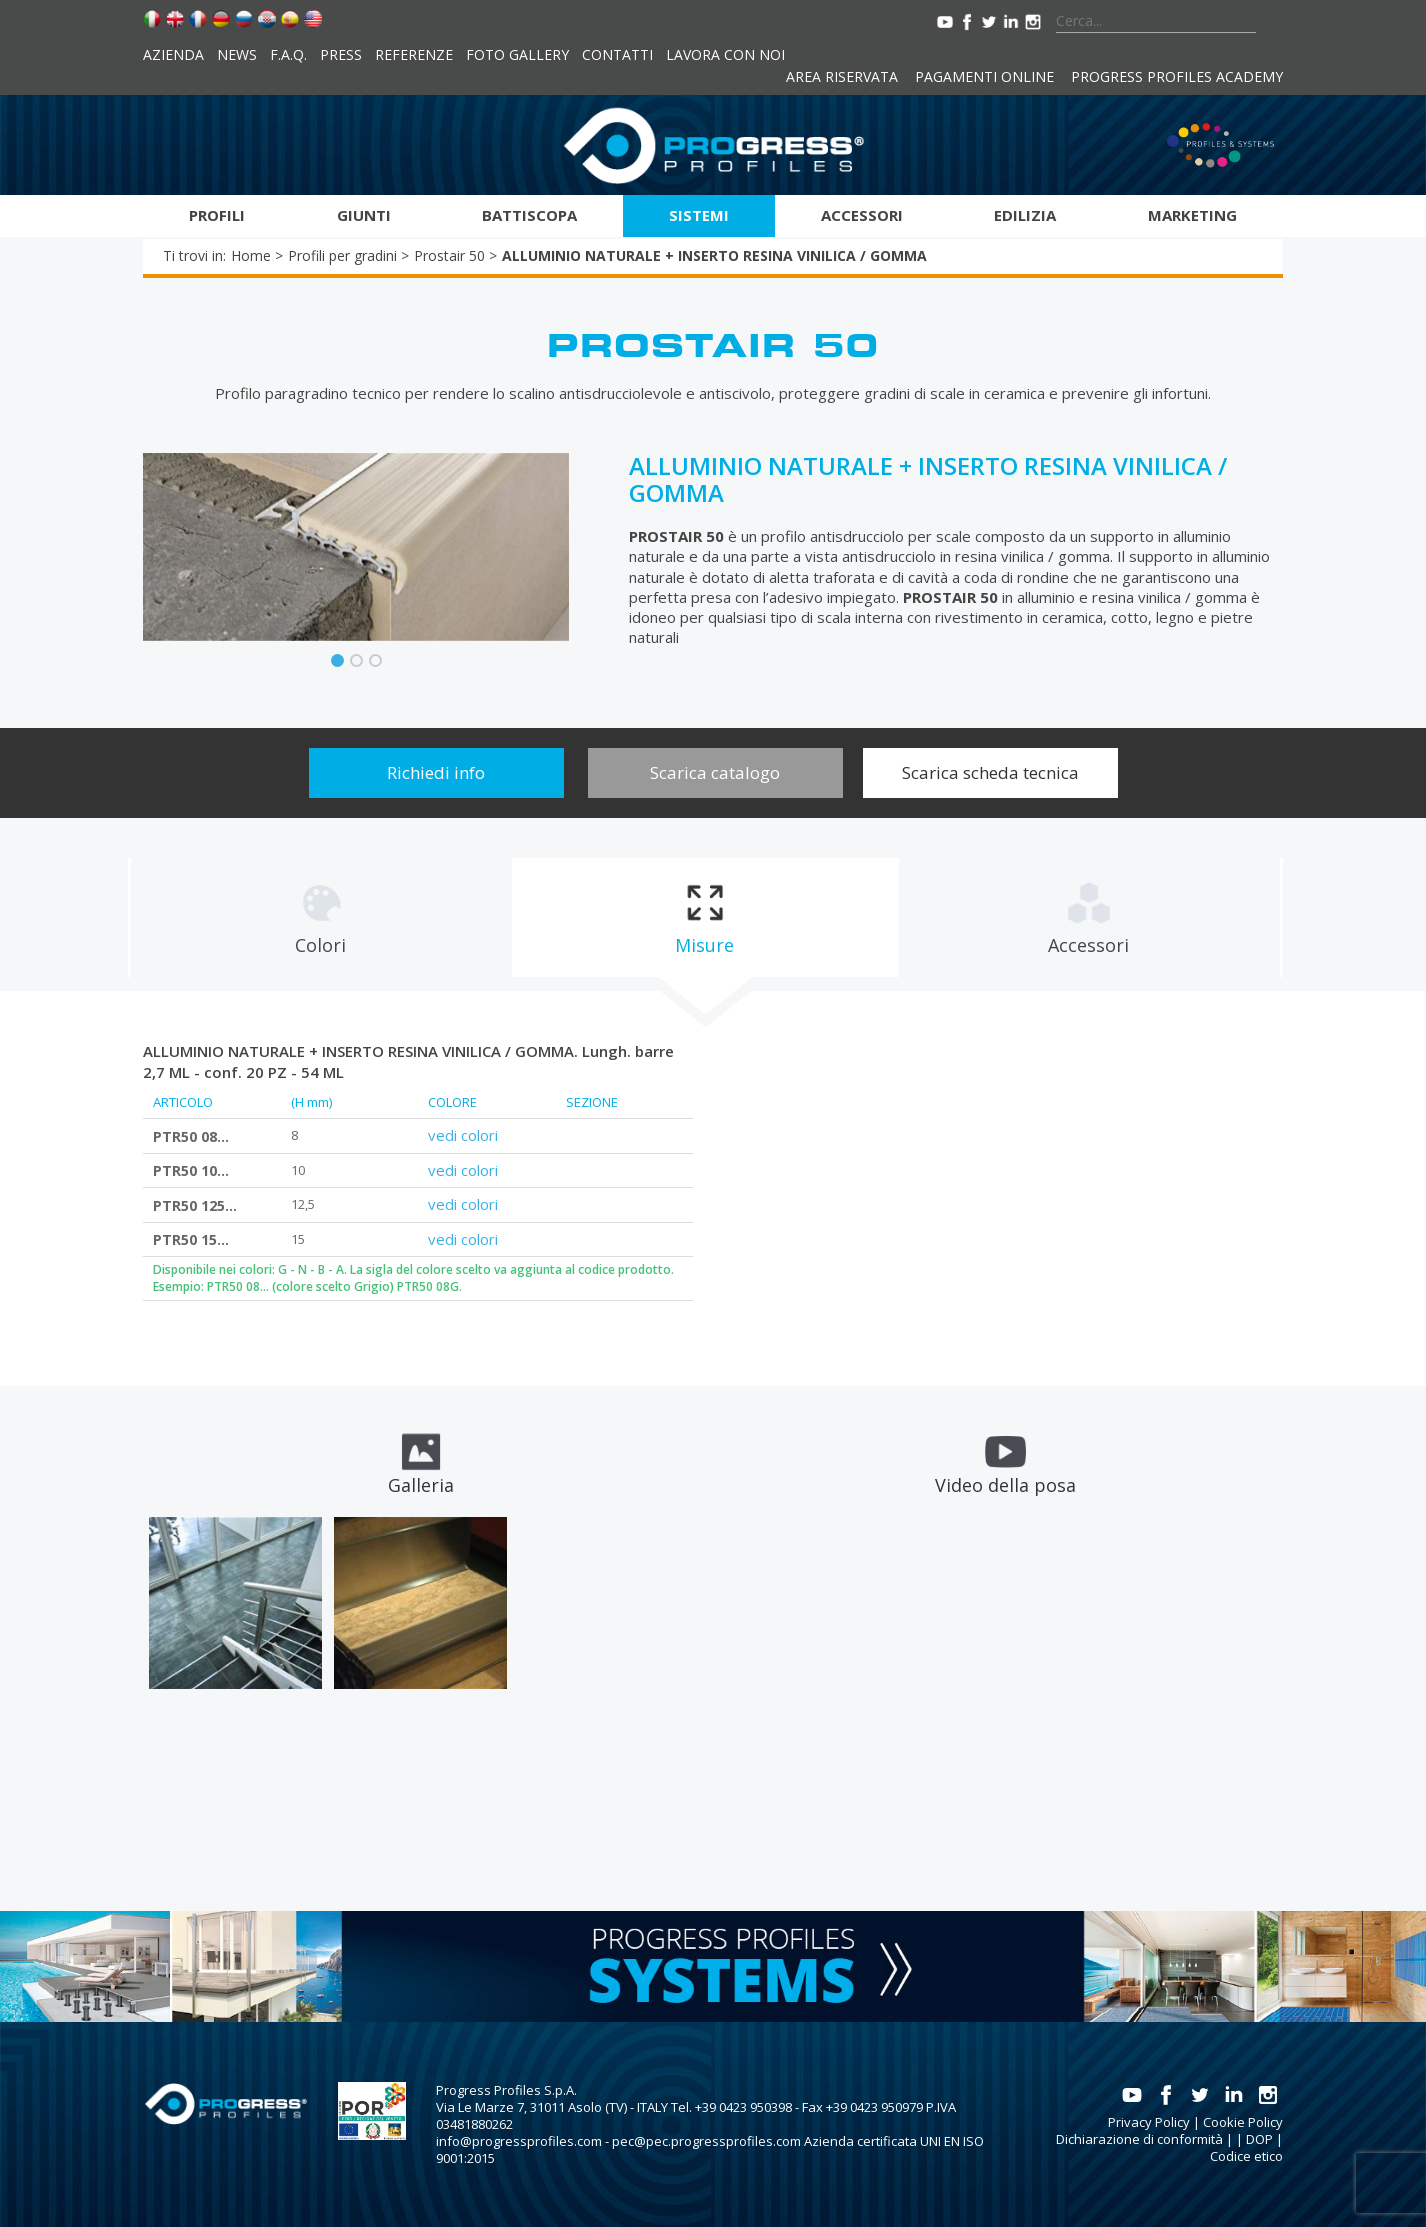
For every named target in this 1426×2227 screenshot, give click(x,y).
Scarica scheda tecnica (990, 772)
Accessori (862, 215)
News (237, 54)
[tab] (320, 918)
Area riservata (842, 76)
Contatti (617, 54)
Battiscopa (529, 215)
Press (341, 54)
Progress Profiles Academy (1177, 76)
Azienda (173, 54)
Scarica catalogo (715, 772)
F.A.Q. (288, 54)
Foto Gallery (517, 54)
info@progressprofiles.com (519, 2141)
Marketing (1192, 215)
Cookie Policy (1243, 2122)
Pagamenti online (984, 76)
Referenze (414, 54)
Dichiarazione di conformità (1139, 2139)
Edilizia (1025, 215)
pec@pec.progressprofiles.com (706, 2141)
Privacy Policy (1149, 2122)
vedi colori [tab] (463, 1135)
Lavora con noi (725, 54)
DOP (1259, 2139)
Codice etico (1246, 2156)
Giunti (364, 215)
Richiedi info (436, 772)
